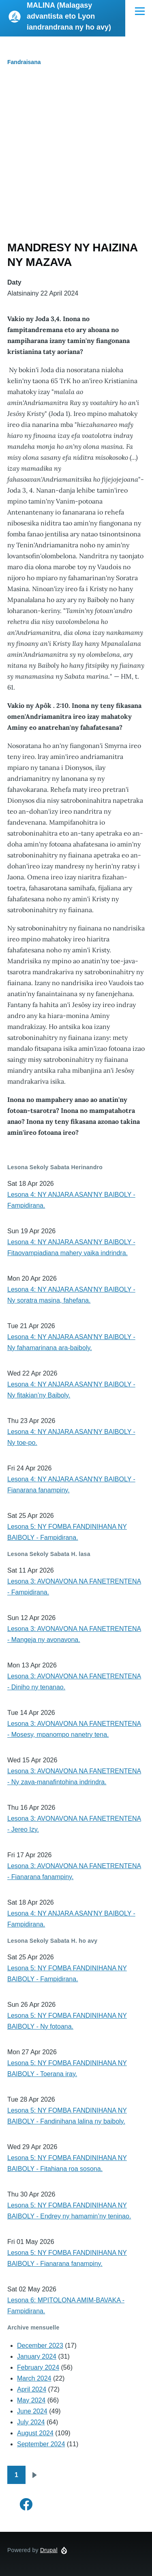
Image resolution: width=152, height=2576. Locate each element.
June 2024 (32, 2411)
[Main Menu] (140, 11)
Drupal (49, 2550)
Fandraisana (24, 62)
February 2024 (38, 2367)
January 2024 (36, 2356)
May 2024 (31, 2400)
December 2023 (40, 2345)
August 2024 (35, 2433)
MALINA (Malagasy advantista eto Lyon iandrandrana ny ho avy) (69, 16)
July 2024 (31, 2422)
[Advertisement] (76, 160)
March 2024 (34, 2378)
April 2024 (31, 2389)
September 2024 (41, 2444)
